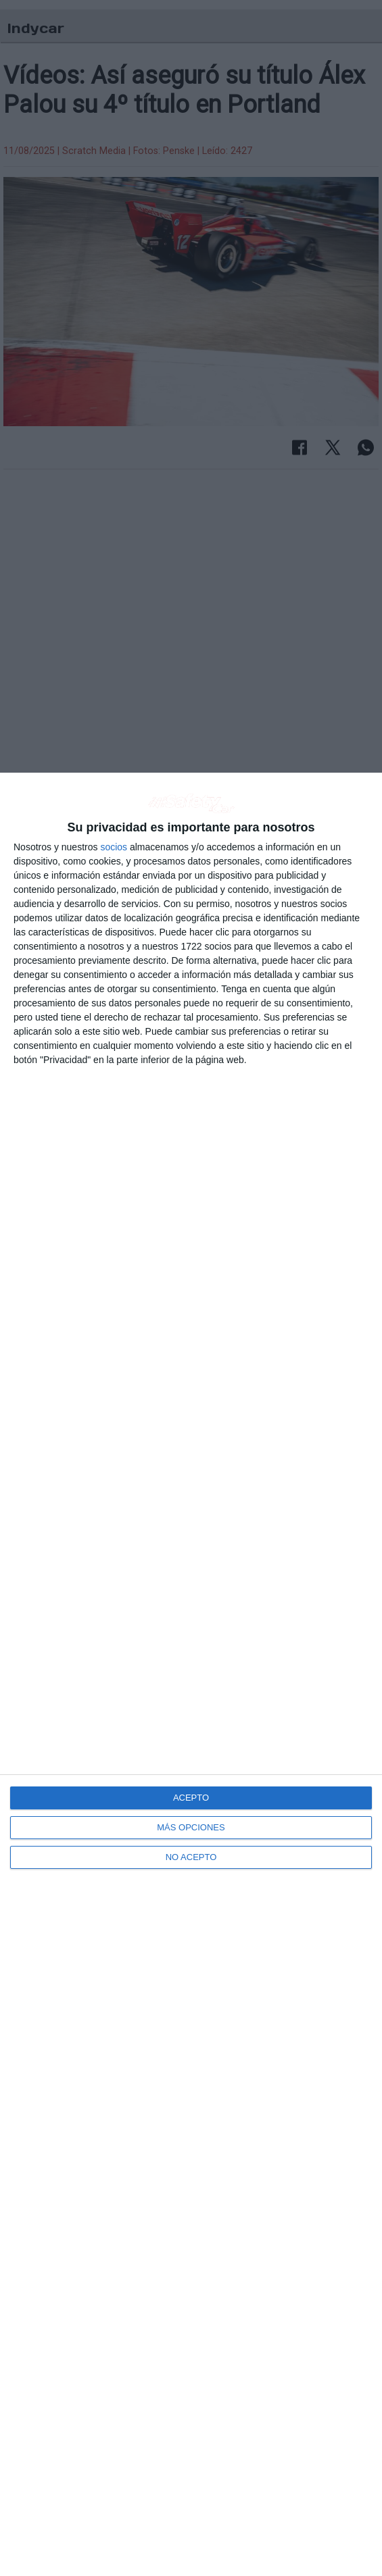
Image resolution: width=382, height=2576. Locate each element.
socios (113, 847)
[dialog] (191, 1674)
